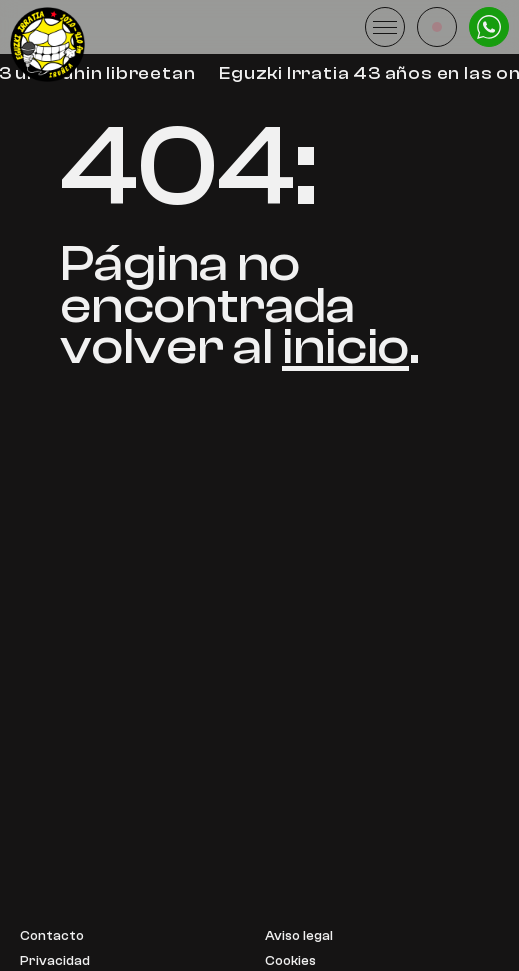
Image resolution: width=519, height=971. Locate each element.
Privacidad (55, 961)
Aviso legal (299, 936)
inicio (345, 346)
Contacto (52, 936)
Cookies (290, 961)
